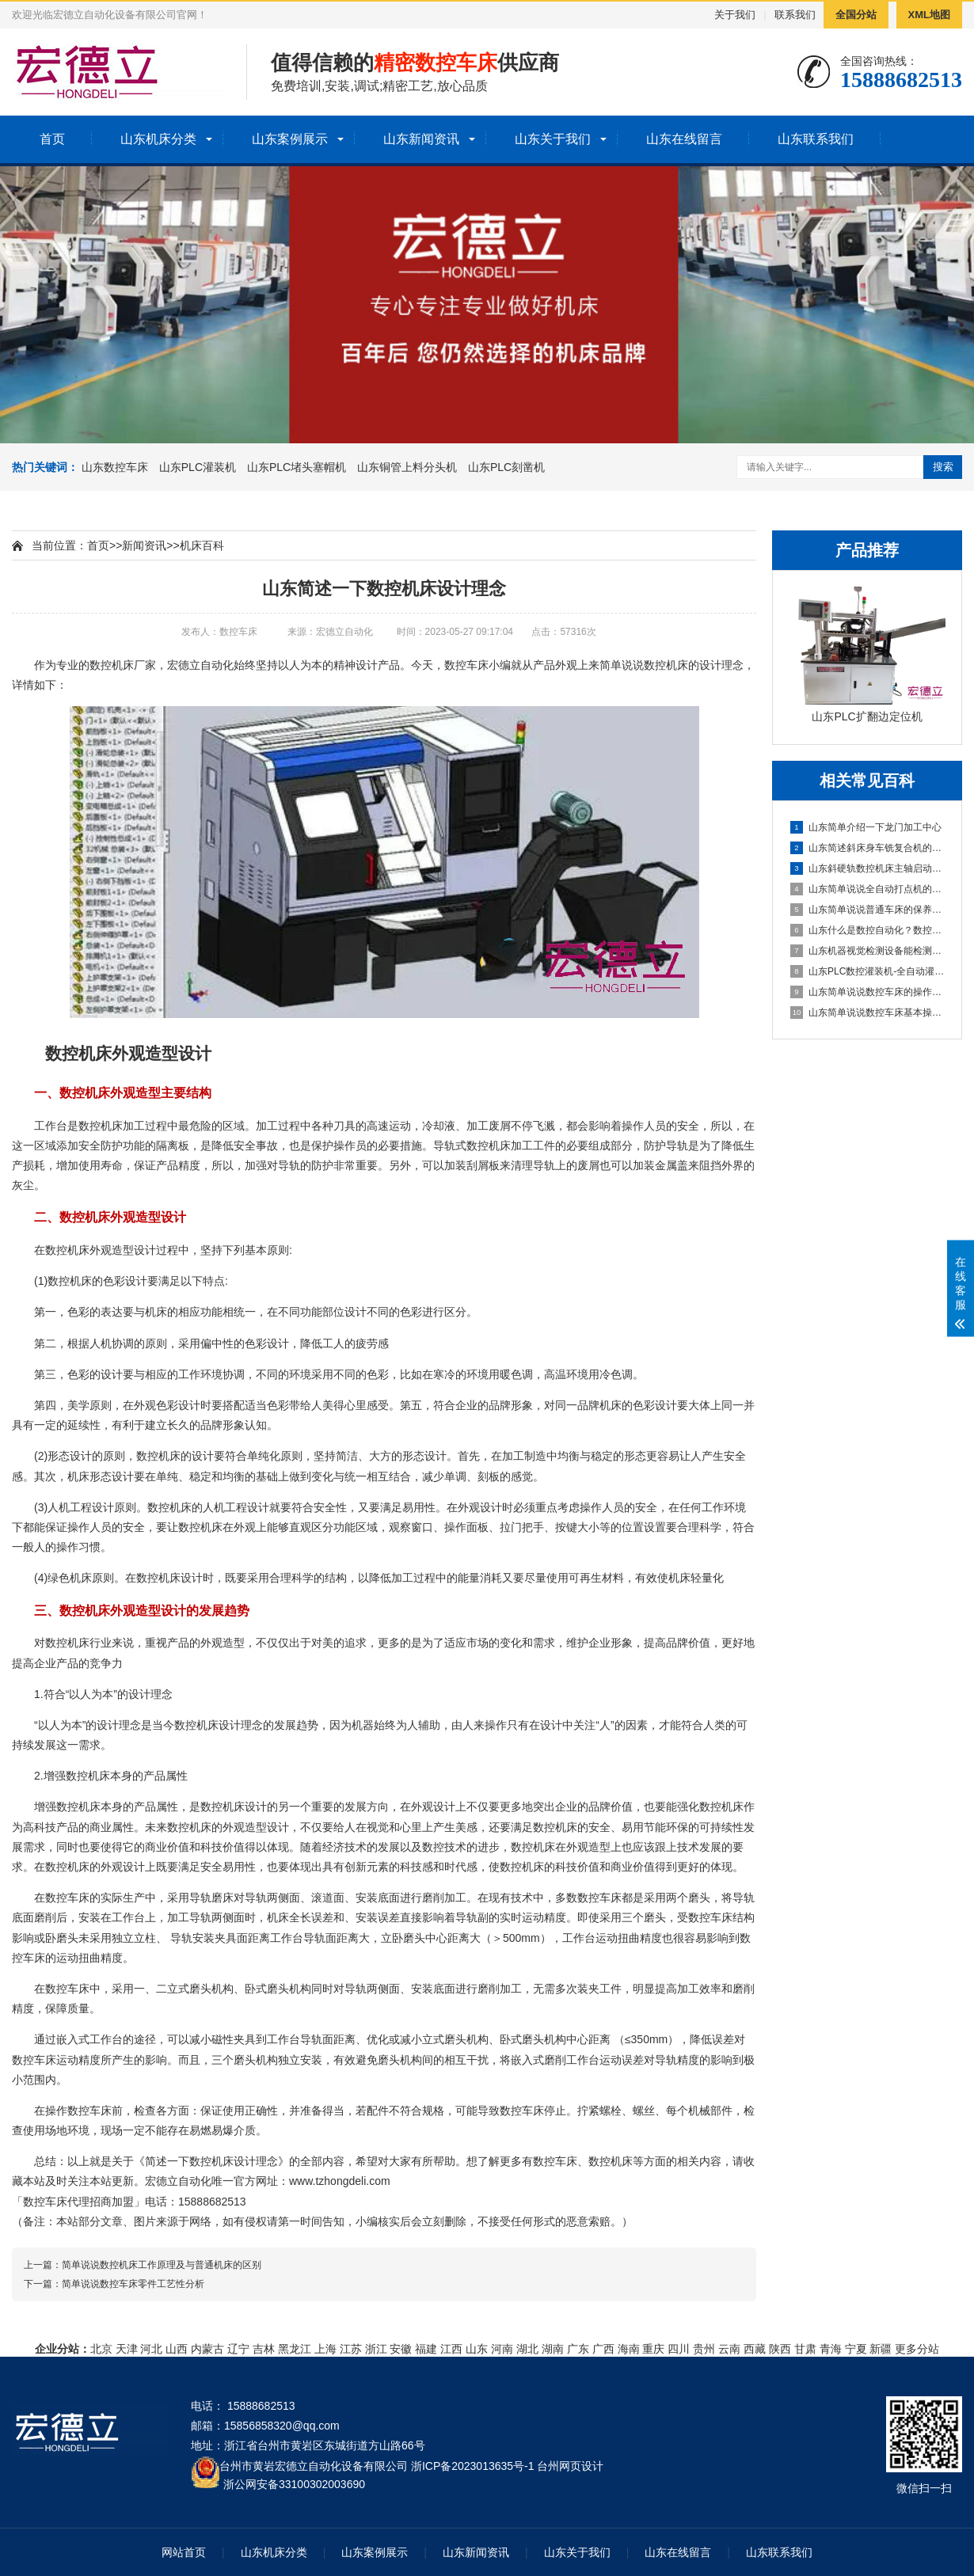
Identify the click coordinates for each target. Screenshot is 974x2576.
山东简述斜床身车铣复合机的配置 (867, 848)
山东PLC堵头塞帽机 (296, 467)
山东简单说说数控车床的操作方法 (867, 992)
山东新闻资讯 (421, 139)
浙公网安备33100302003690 (294, 2483)
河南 (502, 2348)
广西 (603, 2348)
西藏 (755, 2348)
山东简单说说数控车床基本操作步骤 (867, 1012)
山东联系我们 (816, 139)
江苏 (351, 2348)
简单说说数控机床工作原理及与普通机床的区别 (161, 2264)
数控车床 (466, 665)
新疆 (880, 2348)
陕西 (780, 2348)
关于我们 (734, 15)
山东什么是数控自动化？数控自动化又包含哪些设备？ (867, 930)
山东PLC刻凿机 (506, 467)
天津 (127, 2348)
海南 (629, 2348)
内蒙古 (207, 2348)
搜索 (943, 467)
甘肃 (805, 2348)
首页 (52, 139)
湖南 (553, 2348)
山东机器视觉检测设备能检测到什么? (867, 950)
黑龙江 (294, 2348)
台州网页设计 (570, 2466)
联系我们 (795, 15)
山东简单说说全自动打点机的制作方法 (867, 889)
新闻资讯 (144, 545)
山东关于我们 (553, 139)
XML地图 (929, 15)
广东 (578, 2348)
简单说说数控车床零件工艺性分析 (133, 2283)
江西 (451, 2348)
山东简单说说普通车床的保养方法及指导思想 (867, 909)
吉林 (264, 2348)
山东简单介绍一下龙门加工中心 (866, 827)
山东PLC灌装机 (197, 467)
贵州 (704, 2348)
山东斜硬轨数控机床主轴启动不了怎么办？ (867, 868)
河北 (151, 2348)
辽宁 (238, 2348)
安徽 (401, 2348)
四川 (679, 2348)
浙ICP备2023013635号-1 (473, 2466)
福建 (426, 2348)
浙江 (376, 2348)
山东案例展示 (290, 139)
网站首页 (184, 2552)
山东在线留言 (684, 139)
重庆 (653, 2348)
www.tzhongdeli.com (339, 2181)
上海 (325, 2348)
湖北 (527, 2348)
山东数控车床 (115, 467)
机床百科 (202, 545)
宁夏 (856, 2348)
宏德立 (183, 665)
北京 (101, 2348)
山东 (477, 2348)
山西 (177, 2348)
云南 (729, 2348)
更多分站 (917, 2348)
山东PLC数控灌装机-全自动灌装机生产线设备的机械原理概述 (867, 971)
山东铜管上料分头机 (407, 467)
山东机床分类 (158, 139)
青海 (831, 2348)
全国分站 (856, 15)
